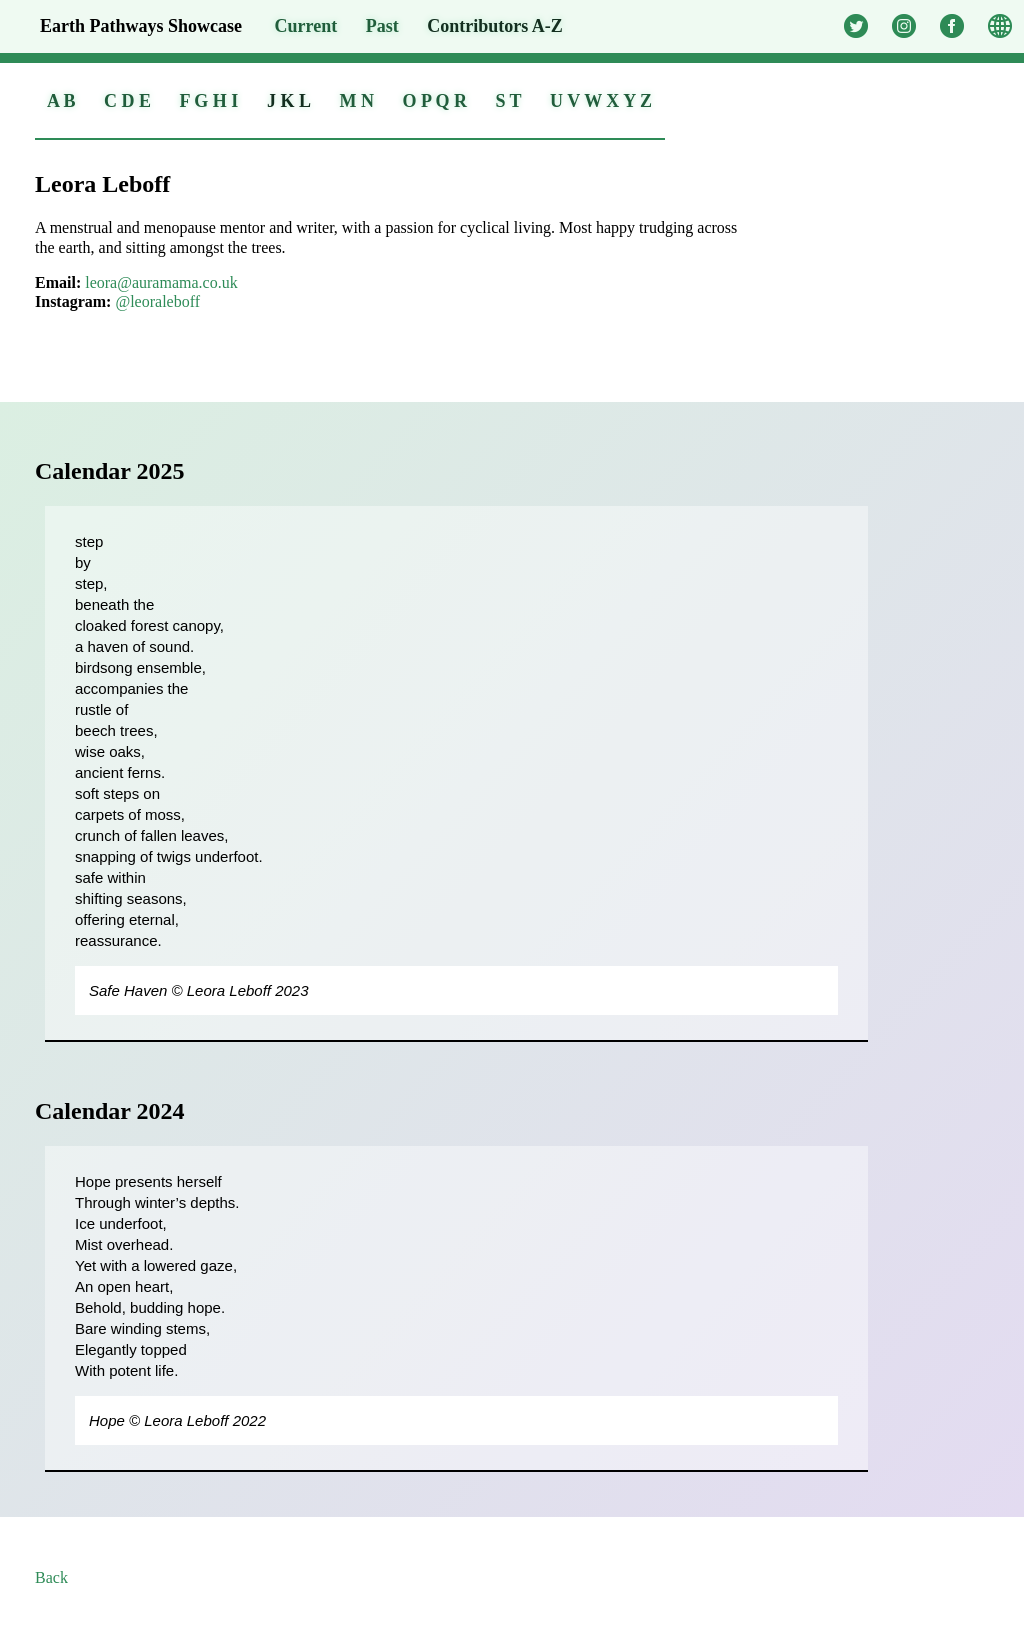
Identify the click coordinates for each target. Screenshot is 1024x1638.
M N (356, 101)
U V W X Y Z (601, 101)
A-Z (495, 26)
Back (51, 1577)
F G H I (209, 101)
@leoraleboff (157, 301)
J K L (289, 101)
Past (382, 26)
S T (508, 101)
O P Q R (434, 101)
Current (306, 26)
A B (61, 101)
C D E (127, 101)
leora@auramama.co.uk (161, 282)
